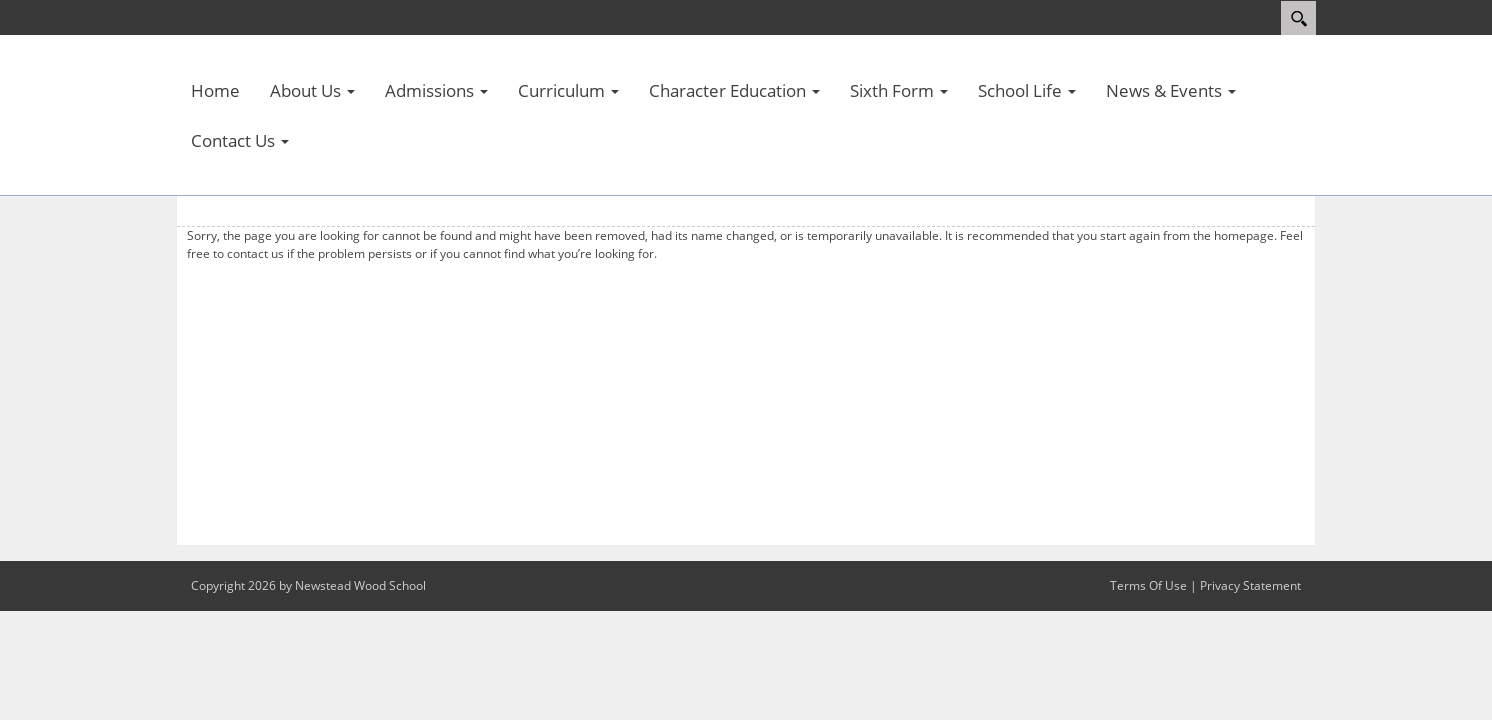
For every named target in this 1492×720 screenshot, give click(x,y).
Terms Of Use (1148, 585)
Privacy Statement (1250, 585)
